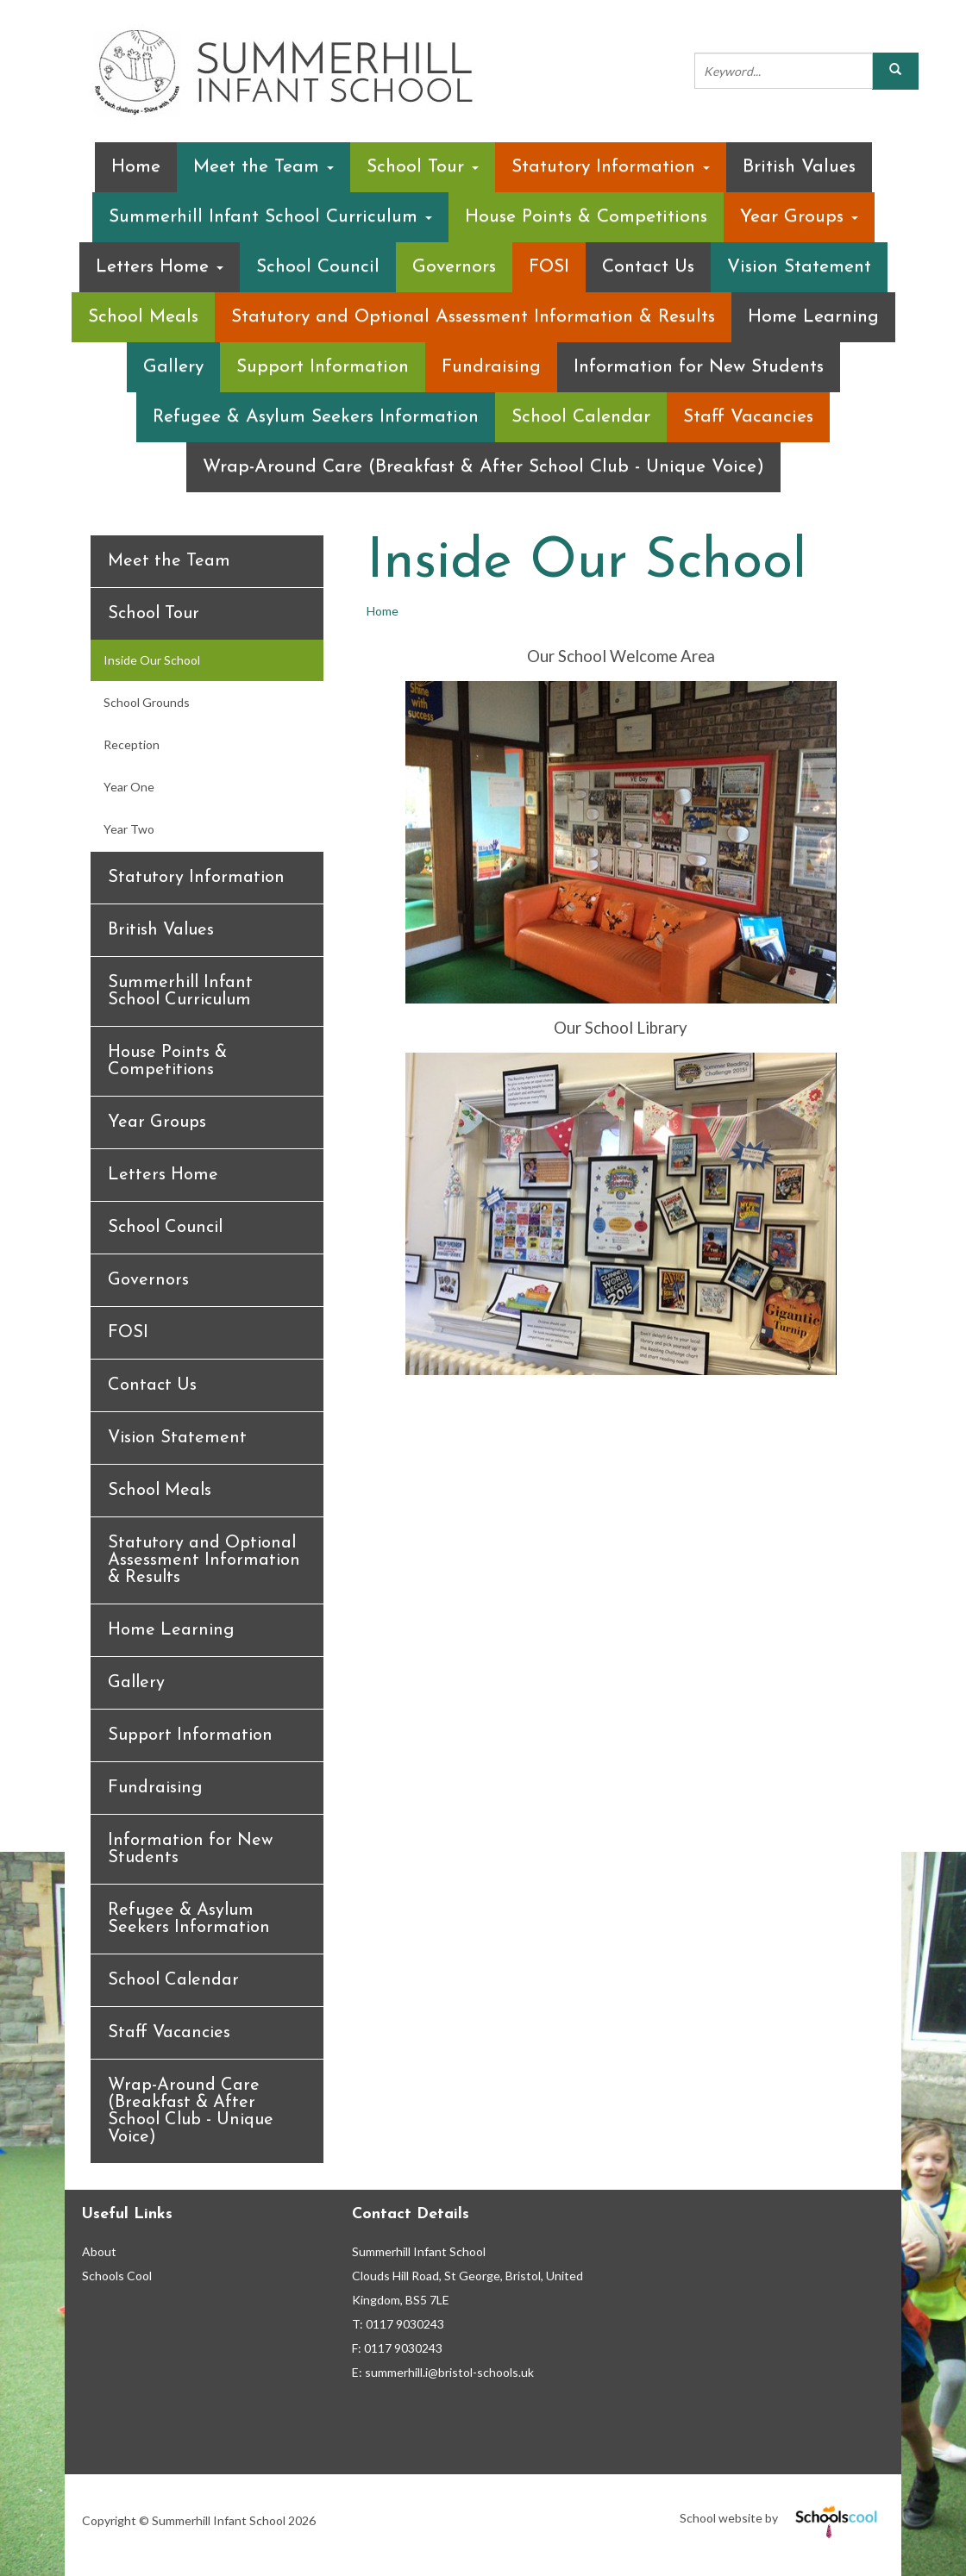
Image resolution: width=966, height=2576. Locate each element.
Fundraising (491, 367)
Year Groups (799, 217)
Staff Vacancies (748, 417)
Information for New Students (699, 367)
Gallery (173, 367)
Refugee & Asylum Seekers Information (316, 417)
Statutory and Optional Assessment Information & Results (473, 317)
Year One (129, 786)
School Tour (423, 167)
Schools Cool (117, 2275)
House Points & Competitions (586, 217)
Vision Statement (799, 267)
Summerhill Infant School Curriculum (270, 217)
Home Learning (813, 317)
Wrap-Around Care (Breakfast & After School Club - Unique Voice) (483, 467)
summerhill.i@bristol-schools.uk (449, 2372)
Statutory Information (610, 167)
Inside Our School (152, 660)
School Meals (143, 317)
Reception (132, 744)
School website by (782, 2517)
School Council (318, 267)
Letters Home (159, 267)
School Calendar (580, 417)
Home (135, 167)
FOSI (549, 267)
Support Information (322, 367)
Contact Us (648, 267)
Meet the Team (263, 167)
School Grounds (147, 702)
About (99, 2251)
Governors (454, 267)
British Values (799, 167)
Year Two (129, 829)
